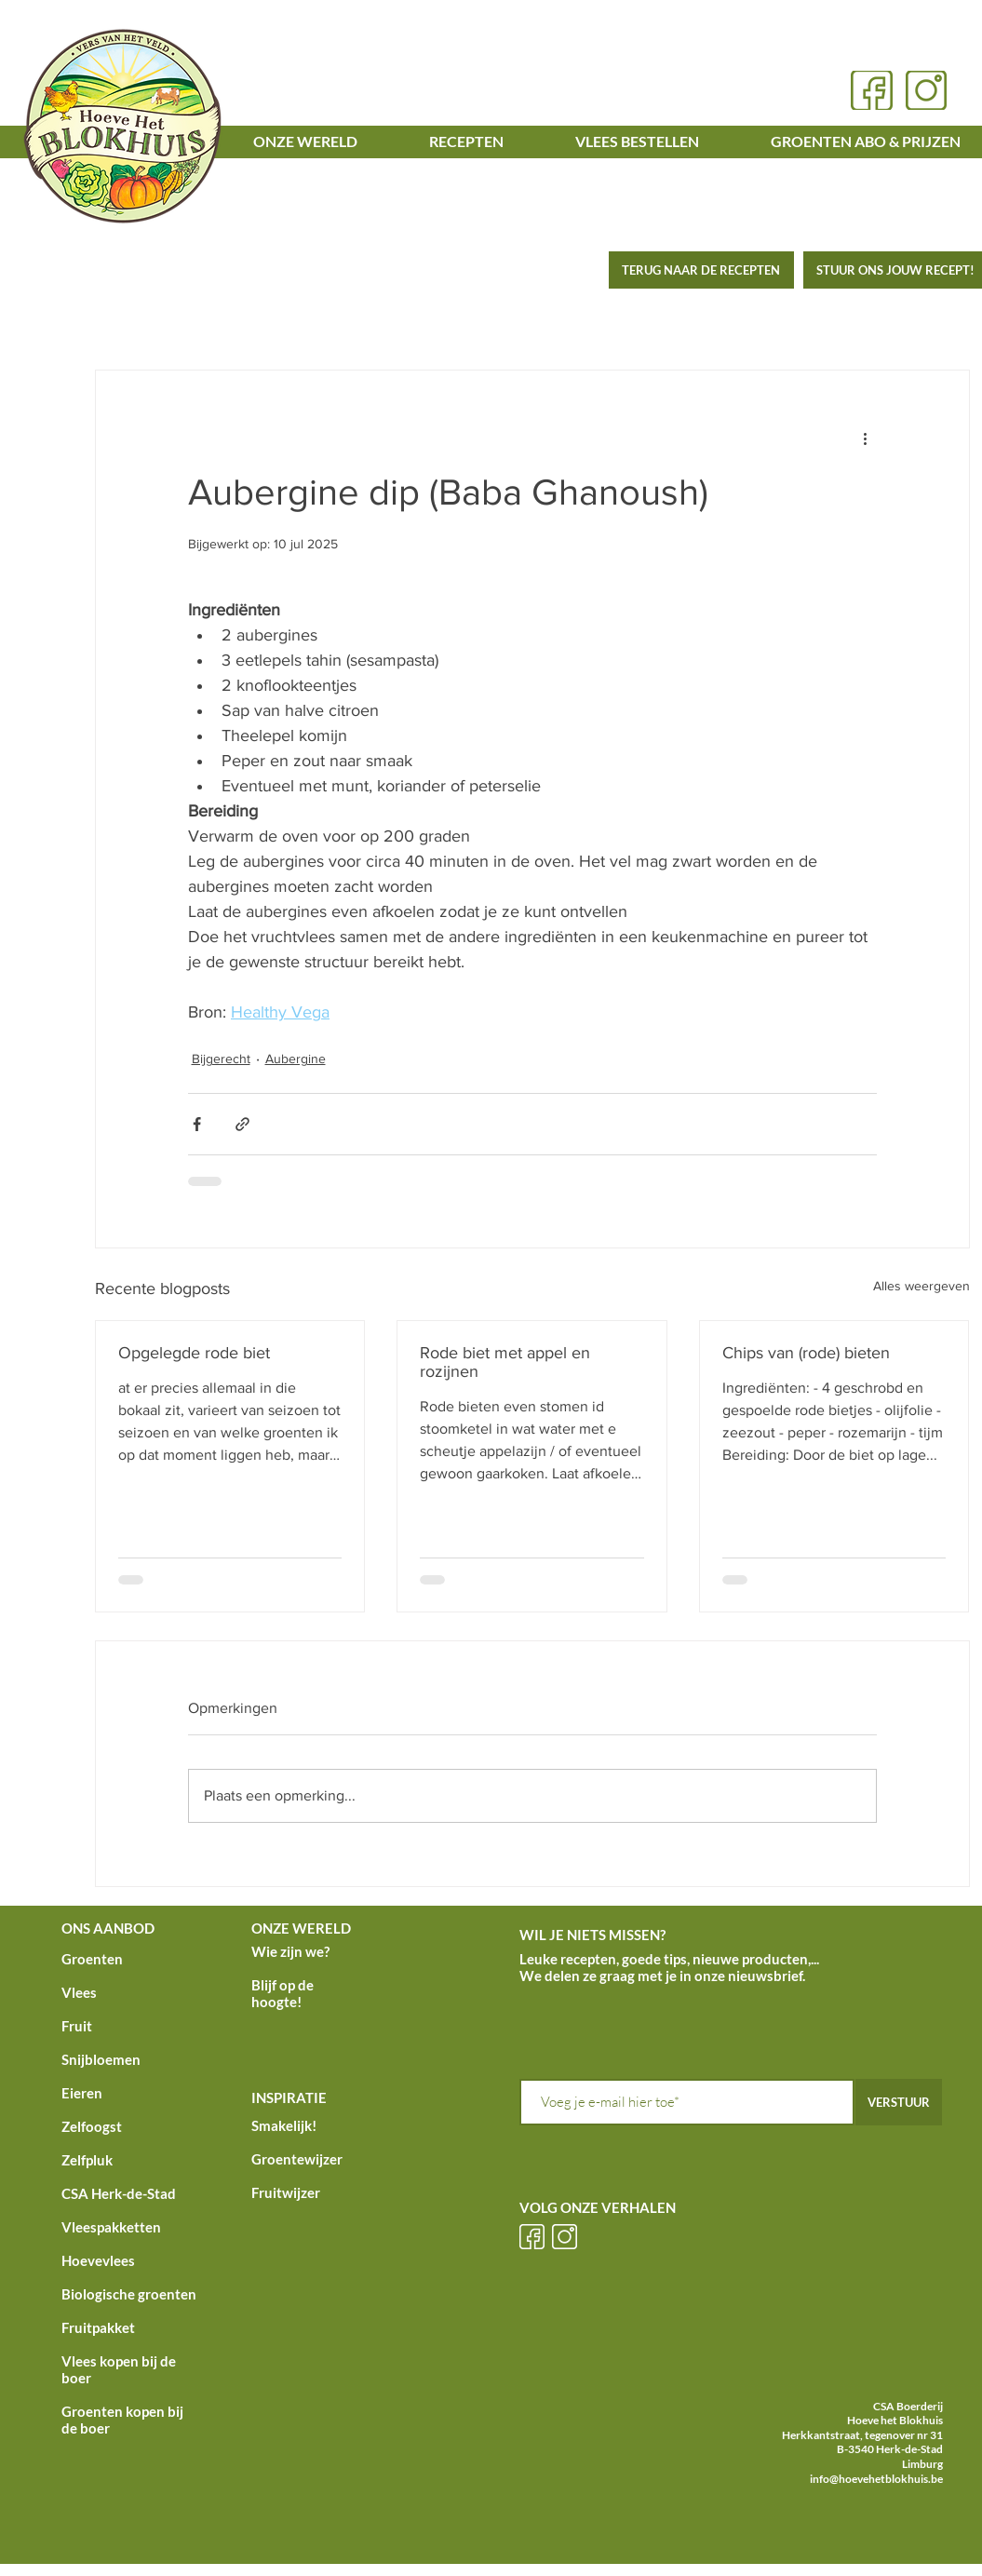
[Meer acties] (865, 437)
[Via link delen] (242, 1124)
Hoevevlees (98, 2260)
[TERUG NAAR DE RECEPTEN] (701, 270)
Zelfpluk (87, 2159)
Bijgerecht (221, 1058)
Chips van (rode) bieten (806, 1352)
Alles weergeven (921, 1285)
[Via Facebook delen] (197, 1124)
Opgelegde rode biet (194, 1352)
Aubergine (295, 1058)
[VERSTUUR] (898, 2102)
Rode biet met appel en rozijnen (505, 1362)
